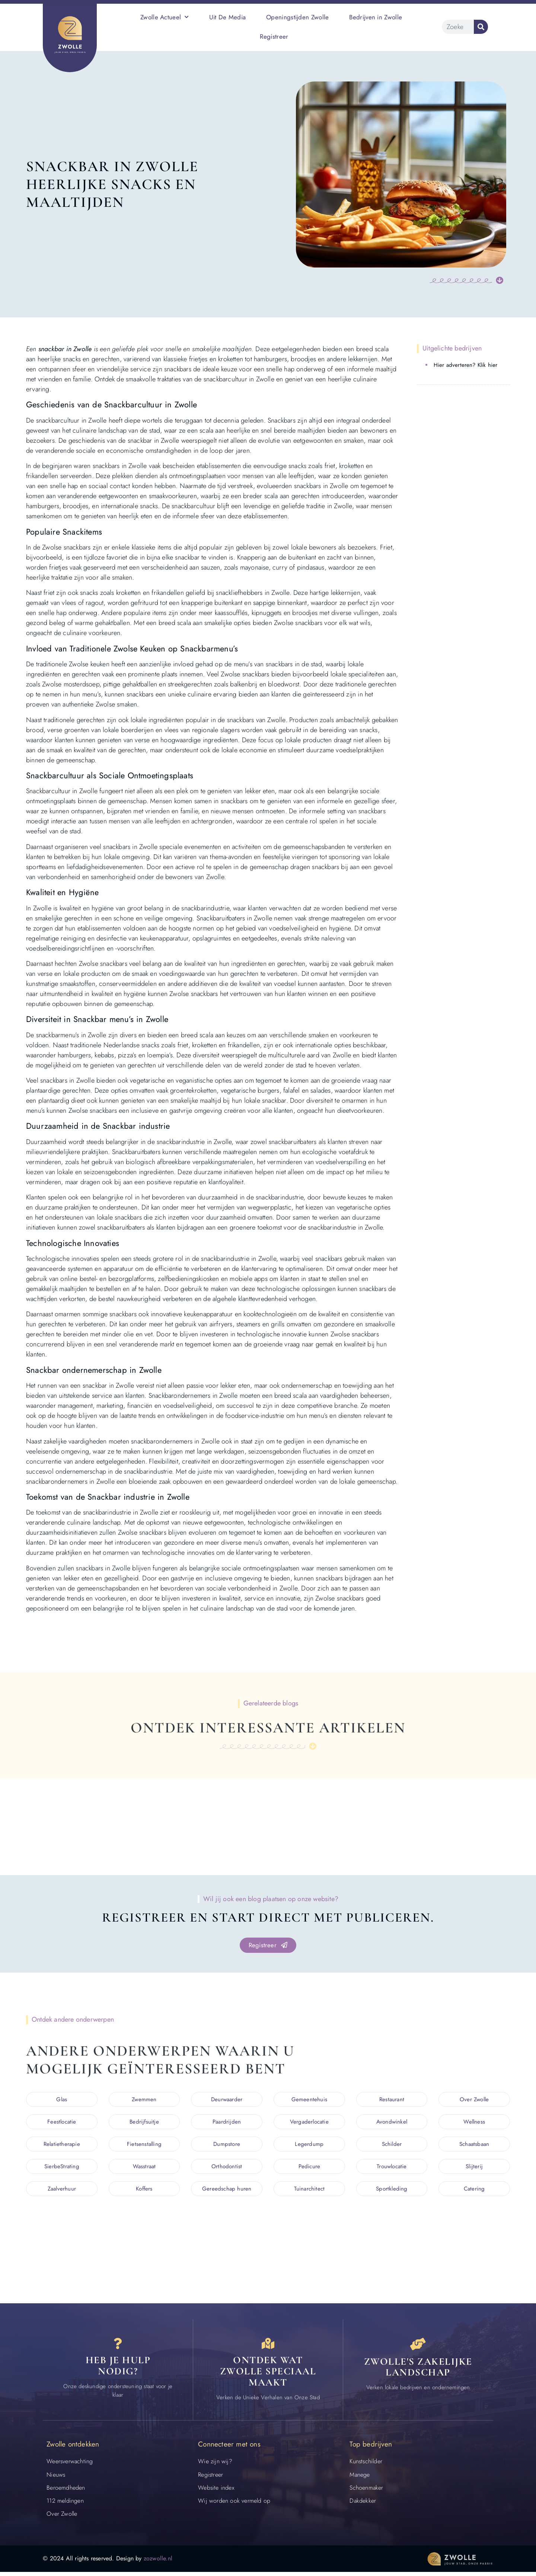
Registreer (274, 36)
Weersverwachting (70, 2465)
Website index (216, 2491)
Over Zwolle (474, 2100)
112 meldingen (65, 2504)
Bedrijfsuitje (144, 2122)
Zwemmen (144, 2100)
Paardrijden (227, 2122)
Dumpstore (226, 2144)
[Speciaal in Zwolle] (268, 2346)
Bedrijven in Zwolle (375, 17)
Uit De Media (227, 17)
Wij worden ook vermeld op (234, 2504)
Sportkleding (391, 2189)
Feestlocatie (61, 2122)
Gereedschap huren (226, 2189)
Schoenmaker (366, 2491)
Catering (474, 2189)
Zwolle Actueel (164, 17)
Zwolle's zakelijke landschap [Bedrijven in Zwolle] (418, 2370)
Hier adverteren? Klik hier (466, 365)
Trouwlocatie (391, 2167)
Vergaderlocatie (309, 2122)
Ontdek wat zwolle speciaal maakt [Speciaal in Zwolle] (268, 2375)
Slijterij (474, 2167)
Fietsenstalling (144, 2144)
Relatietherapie (62, 2144)
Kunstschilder (366, 2465)
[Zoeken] (481, 27)
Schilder (392, 2144)
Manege (360, 2478)
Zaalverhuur (62, 2189)
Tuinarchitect (309, 2189)
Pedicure (309, 2167)
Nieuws (56, 2478)
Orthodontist (226, 2167)
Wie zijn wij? (215, 2465)
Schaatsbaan (474, 2144)
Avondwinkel (391, 2122)
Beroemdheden (66, 2491)
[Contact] (118, 2346)
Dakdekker (363, 2504)
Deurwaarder (226, 2100)
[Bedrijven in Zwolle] (418, 2346)
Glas (61, 2100)
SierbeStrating (61, 2167)
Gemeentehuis (309, 2100)
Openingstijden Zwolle (297, 17)
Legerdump (309, 2144)
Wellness (474, 2122)
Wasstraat (144, 2167)
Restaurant (391, 2100)
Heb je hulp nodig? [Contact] (118, 2370)
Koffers (144, 2189)
